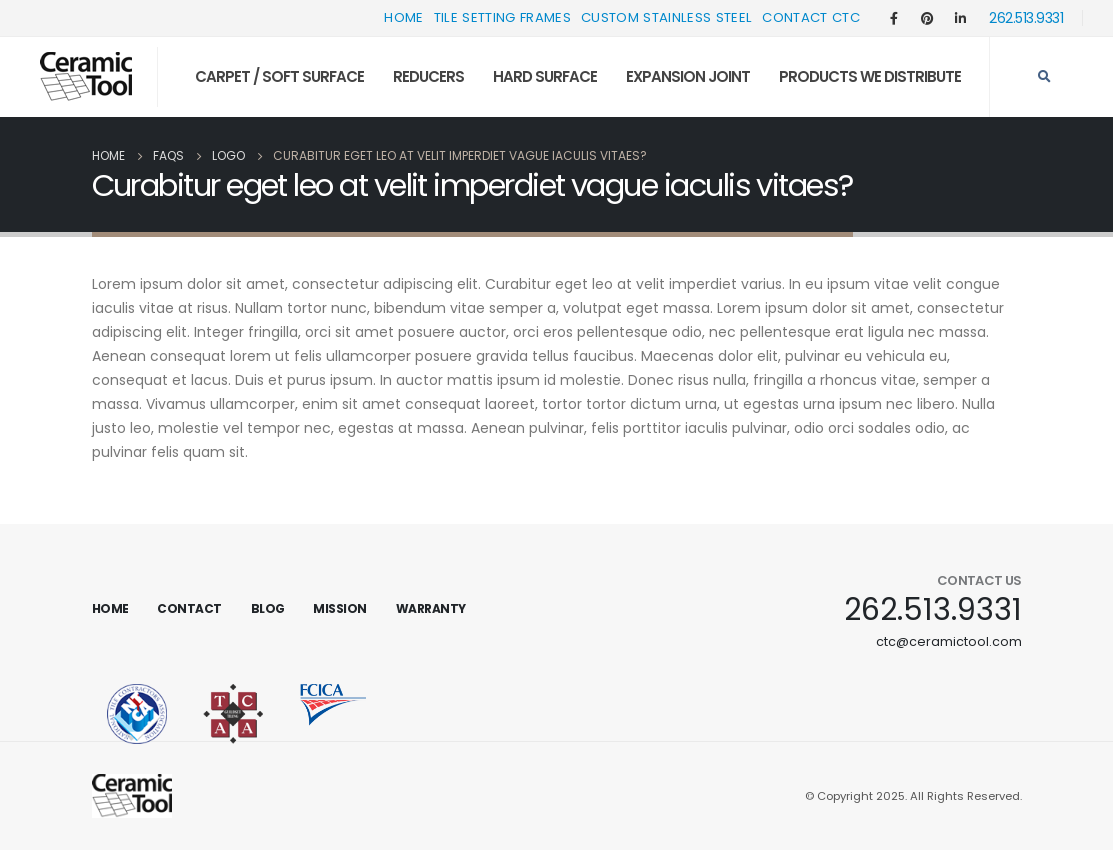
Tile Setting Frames (502, 17)
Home (403, 17)
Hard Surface (545, 76)
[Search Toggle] (1044, 77)
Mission (340, 608)
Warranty (431, 608)
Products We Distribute (870, 76)
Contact (189, 608)
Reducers (428, 76)
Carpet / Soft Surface (279, 76)
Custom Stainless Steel (666, 17)
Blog (268, 608)
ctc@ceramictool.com (949, 641)
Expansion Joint (688, 76)
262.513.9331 (1026, 18)
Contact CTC (811, 17)
